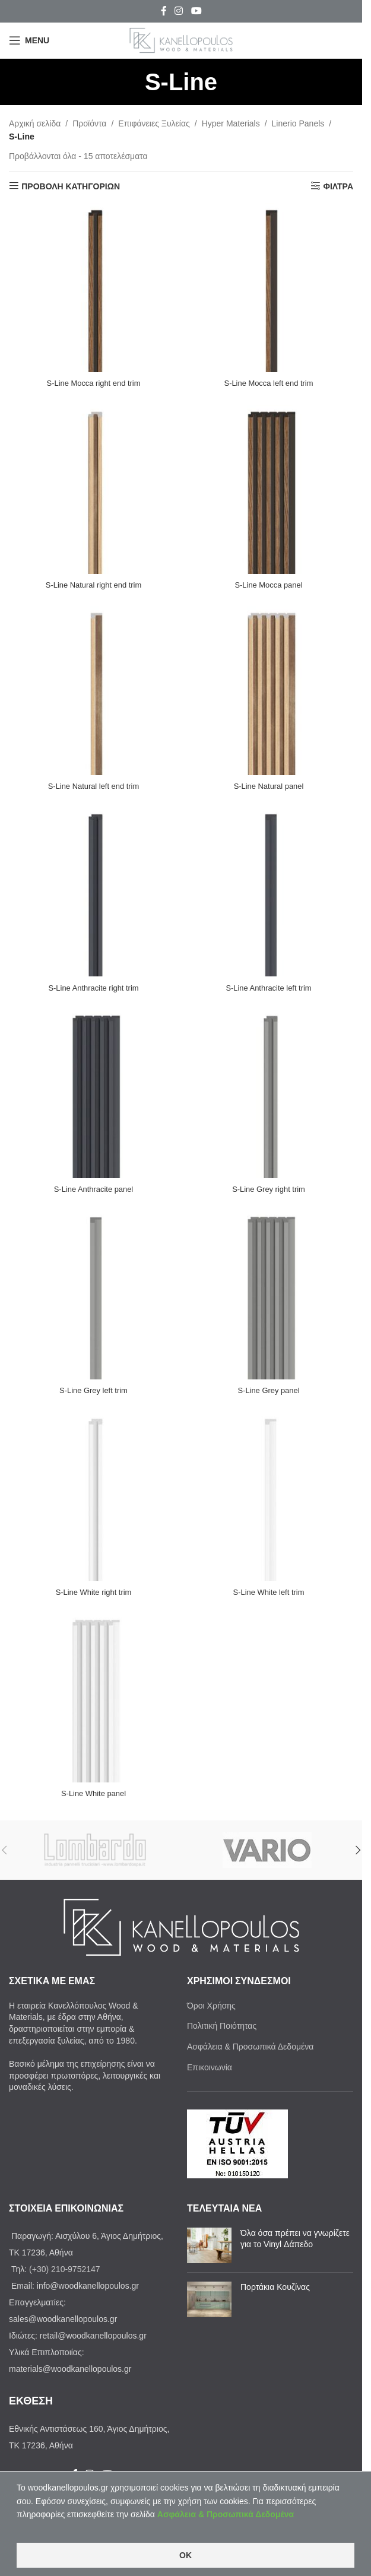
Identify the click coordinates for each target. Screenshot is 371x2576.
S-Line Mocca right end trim (93, 383)
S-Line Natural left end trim (93, 786)
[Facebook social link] (164, 11)
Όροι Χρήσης (211, 2005)
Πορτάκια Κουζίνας (275, 2287)
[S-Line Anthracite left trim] (268, 891)
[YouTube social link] (196, 11)
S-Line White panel (93, 1793)
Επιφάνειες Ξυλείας (153, 123)
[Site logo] (181, 40)
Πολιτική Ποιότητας (221, 2026)
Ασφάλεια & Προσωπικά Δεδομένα (250, 2046)
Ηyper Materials (231, 123)
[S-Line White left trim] (268, 1496)
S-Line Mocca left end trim (268, 383)
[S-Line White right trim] (93, 1496)
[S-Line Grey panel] (268, 1294)
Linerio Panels (298, 123)
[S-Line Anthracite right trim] (93, 891)
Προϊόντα (89, 123)
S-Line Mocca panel (269, 584)
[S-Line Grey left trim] (93, 1294)
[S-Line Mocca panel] (268, 489)
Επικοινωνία (209, 2067)
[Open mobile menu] (29, 40)
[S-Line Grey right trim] (268, 1093)
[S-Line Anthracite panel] (93, 1093)
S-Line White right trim (93, 1592)
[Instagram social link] (179, 11)
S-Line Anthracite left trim (268, 987)
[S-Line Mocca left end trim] (268, 287)
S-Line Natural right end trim (93, 584)
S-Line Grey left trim (93, 1390)
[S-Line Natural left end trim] (93, 690)
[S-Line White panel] (93, 1697)
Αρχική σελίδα (35, 123)
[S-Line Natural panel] (268, 690)
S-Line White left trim (268, 1592)
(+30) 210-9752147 (64, 2269)
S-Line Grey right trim (268, 1189)
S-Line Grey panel (268, 1390)
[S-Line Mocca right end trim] (93, 287)
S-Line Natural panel (269, 786)
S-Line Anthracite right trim (93, 987)
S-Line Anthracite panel (93, 1189)
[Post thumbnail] (209, 2245)
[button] (358, 1850)
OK (185, 2555)
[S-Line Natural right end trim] (93, 489)
